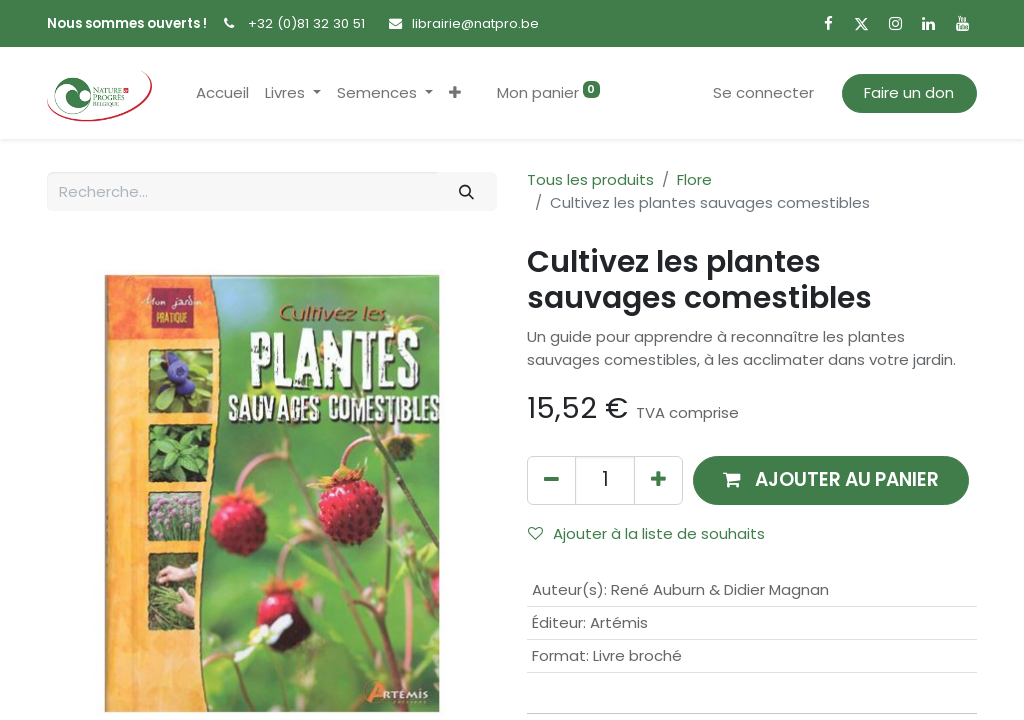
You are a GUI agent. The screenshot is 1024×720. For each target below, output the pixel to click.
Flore (694, 179)
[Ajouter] (658, 480)
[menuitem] (222, 93)
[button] (455, 93)
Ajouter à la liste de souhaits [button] (646, 533)
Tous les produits (590, 179)
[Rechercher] (467, 191)
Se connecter (763, 92)
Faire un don (909, 92)
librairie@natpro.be (475, 23)
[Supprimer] (551, 480)
